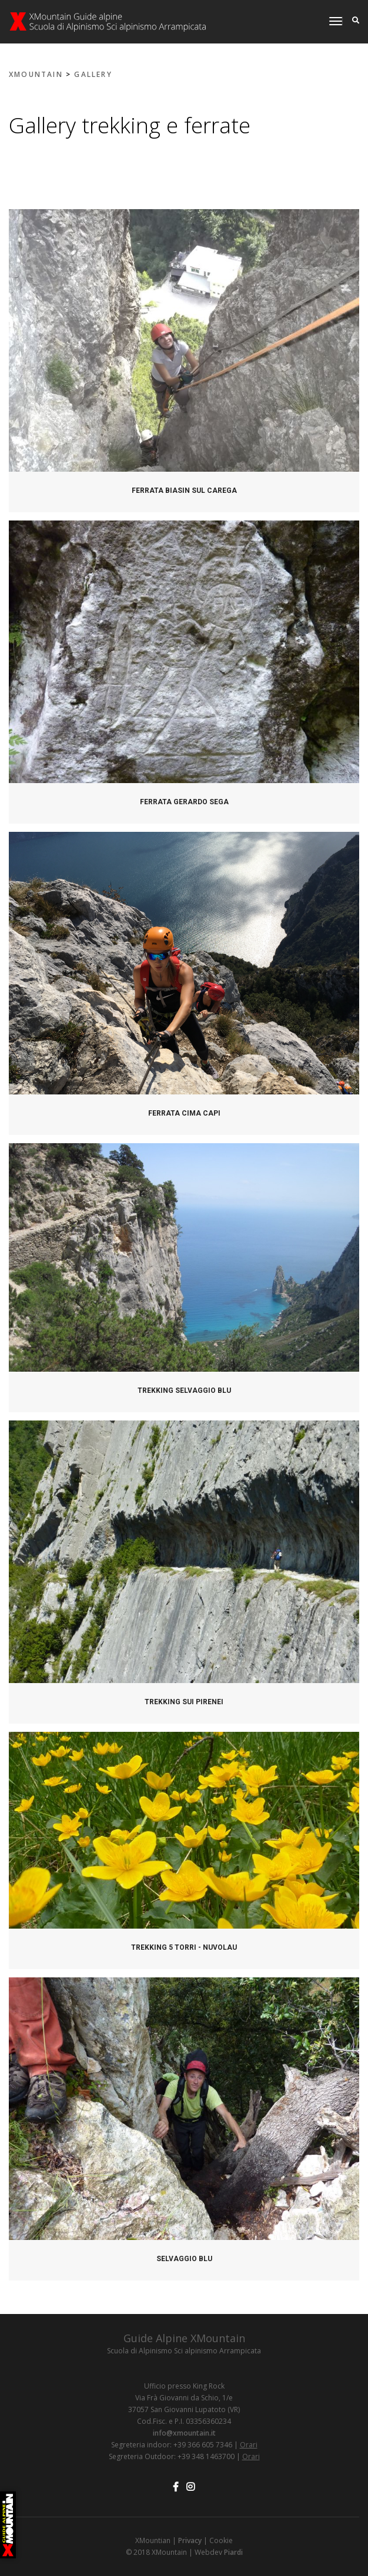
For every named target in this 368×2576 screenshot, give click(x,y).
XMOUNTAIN (36, 74)
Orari (248, 2445)
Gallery (93, 74)
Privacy (190, 2540)
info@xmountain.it (184, 2433)
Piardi (233, 2552)
